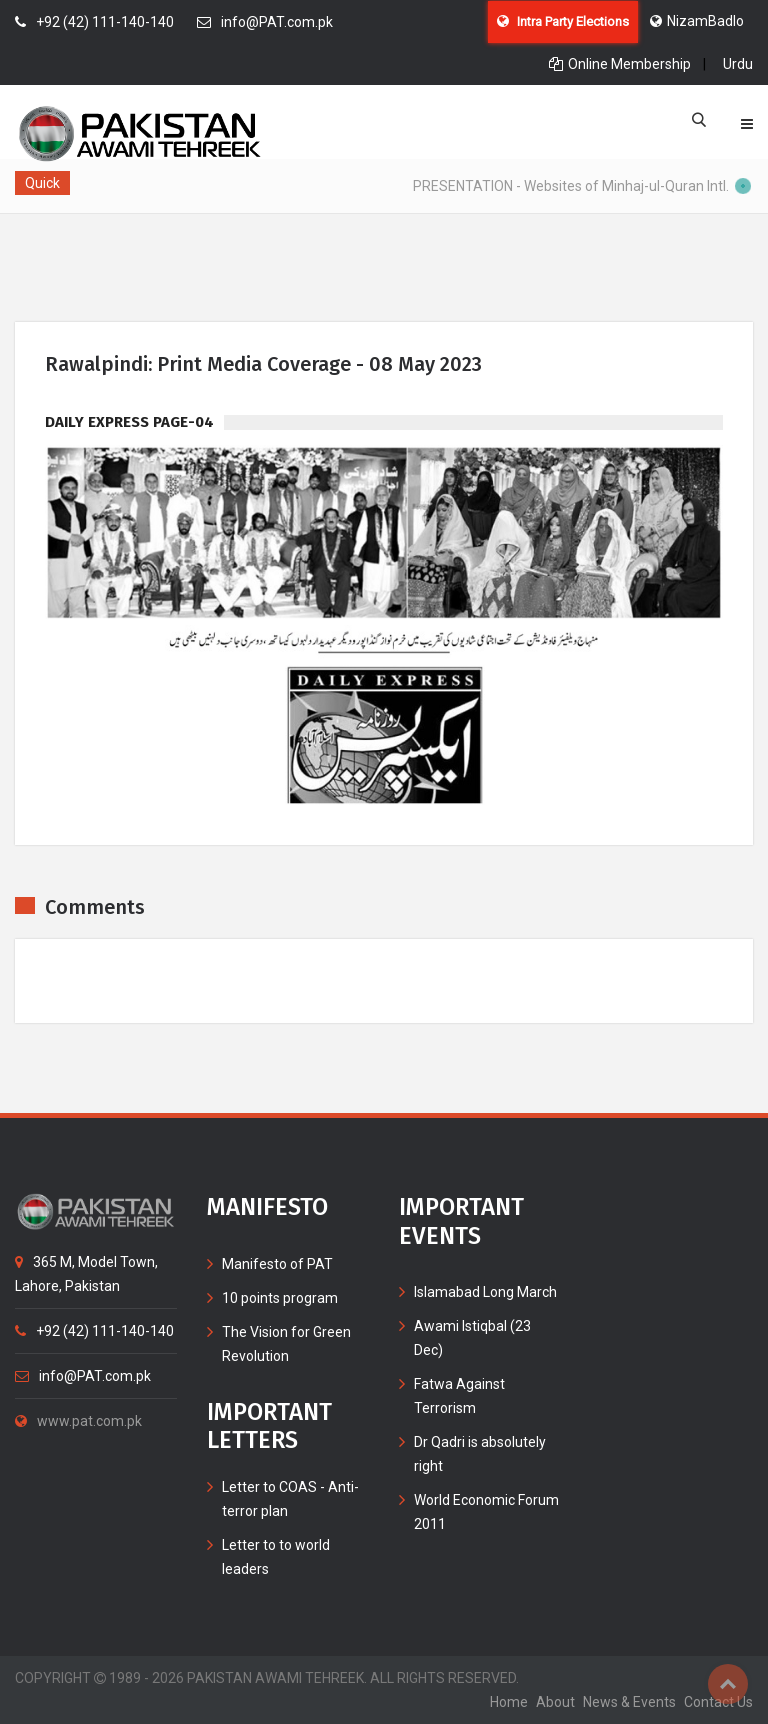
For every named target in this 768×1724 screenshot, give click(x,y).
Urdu (738, 64)
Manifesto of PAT (277, 1264)
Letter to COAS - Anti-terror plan (290, 1499)
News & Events (629, 1702)
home (509, 1702)
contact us (718, 1702)
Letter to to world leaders (276, 1557)
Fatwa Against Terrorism (459, 1396)
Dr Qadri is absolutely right (480, 1454)
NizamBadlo (697, 21)
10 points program (280, 1298)
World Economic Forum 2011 (486, 1512)
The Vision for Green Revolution (286, 1344)
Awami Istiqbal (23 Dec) (472, 1338)
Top (728, 1684)
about (555, 1702)
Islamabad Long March (485, 1292)
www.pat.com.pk (78, 1421)
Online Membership (620, 64)
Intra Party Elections (563, 21)
